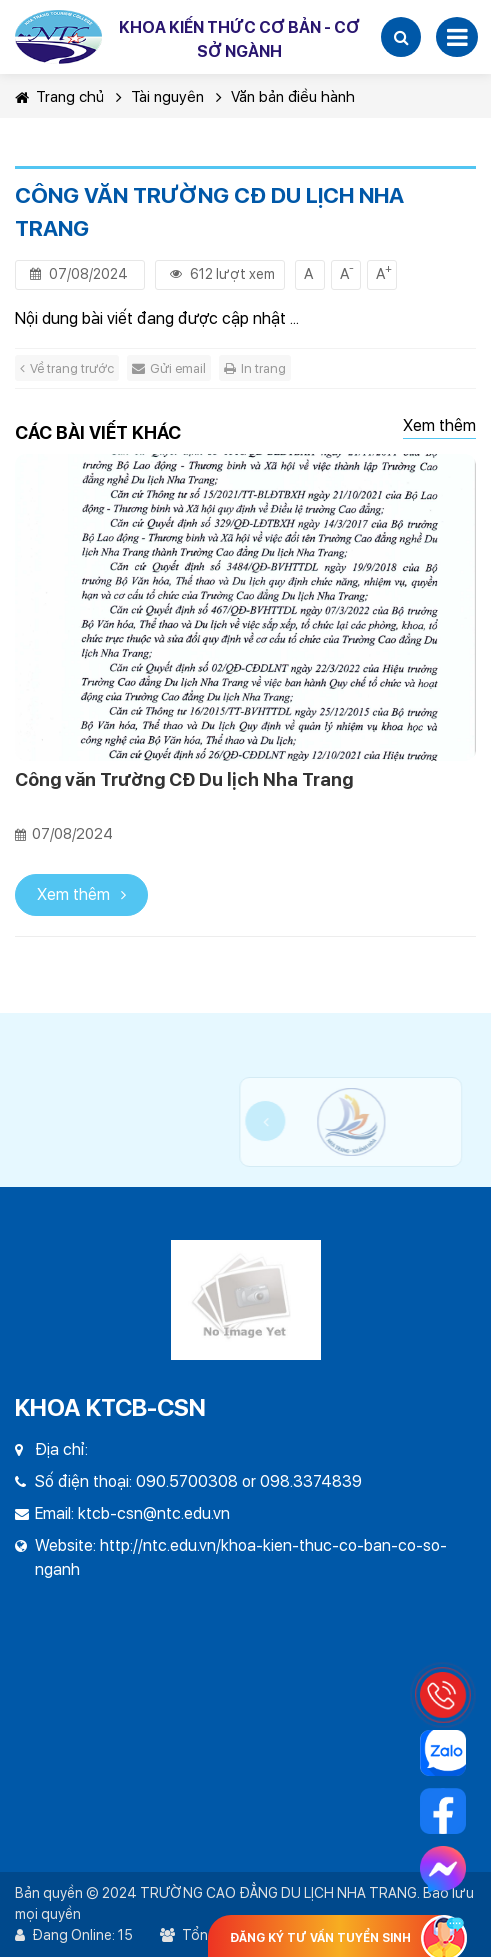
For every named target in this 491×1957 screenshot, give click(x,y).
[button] (401, 37)
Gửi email (169, 368)
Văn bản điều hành (293, 97)
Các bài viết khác (98, 432)
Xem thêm (439, 425)
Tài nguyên (167, 97)
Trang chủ (59, 97)
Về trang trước (67, 368)
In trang (255, 368)
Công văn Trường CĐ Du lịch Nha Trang (184, 779)
